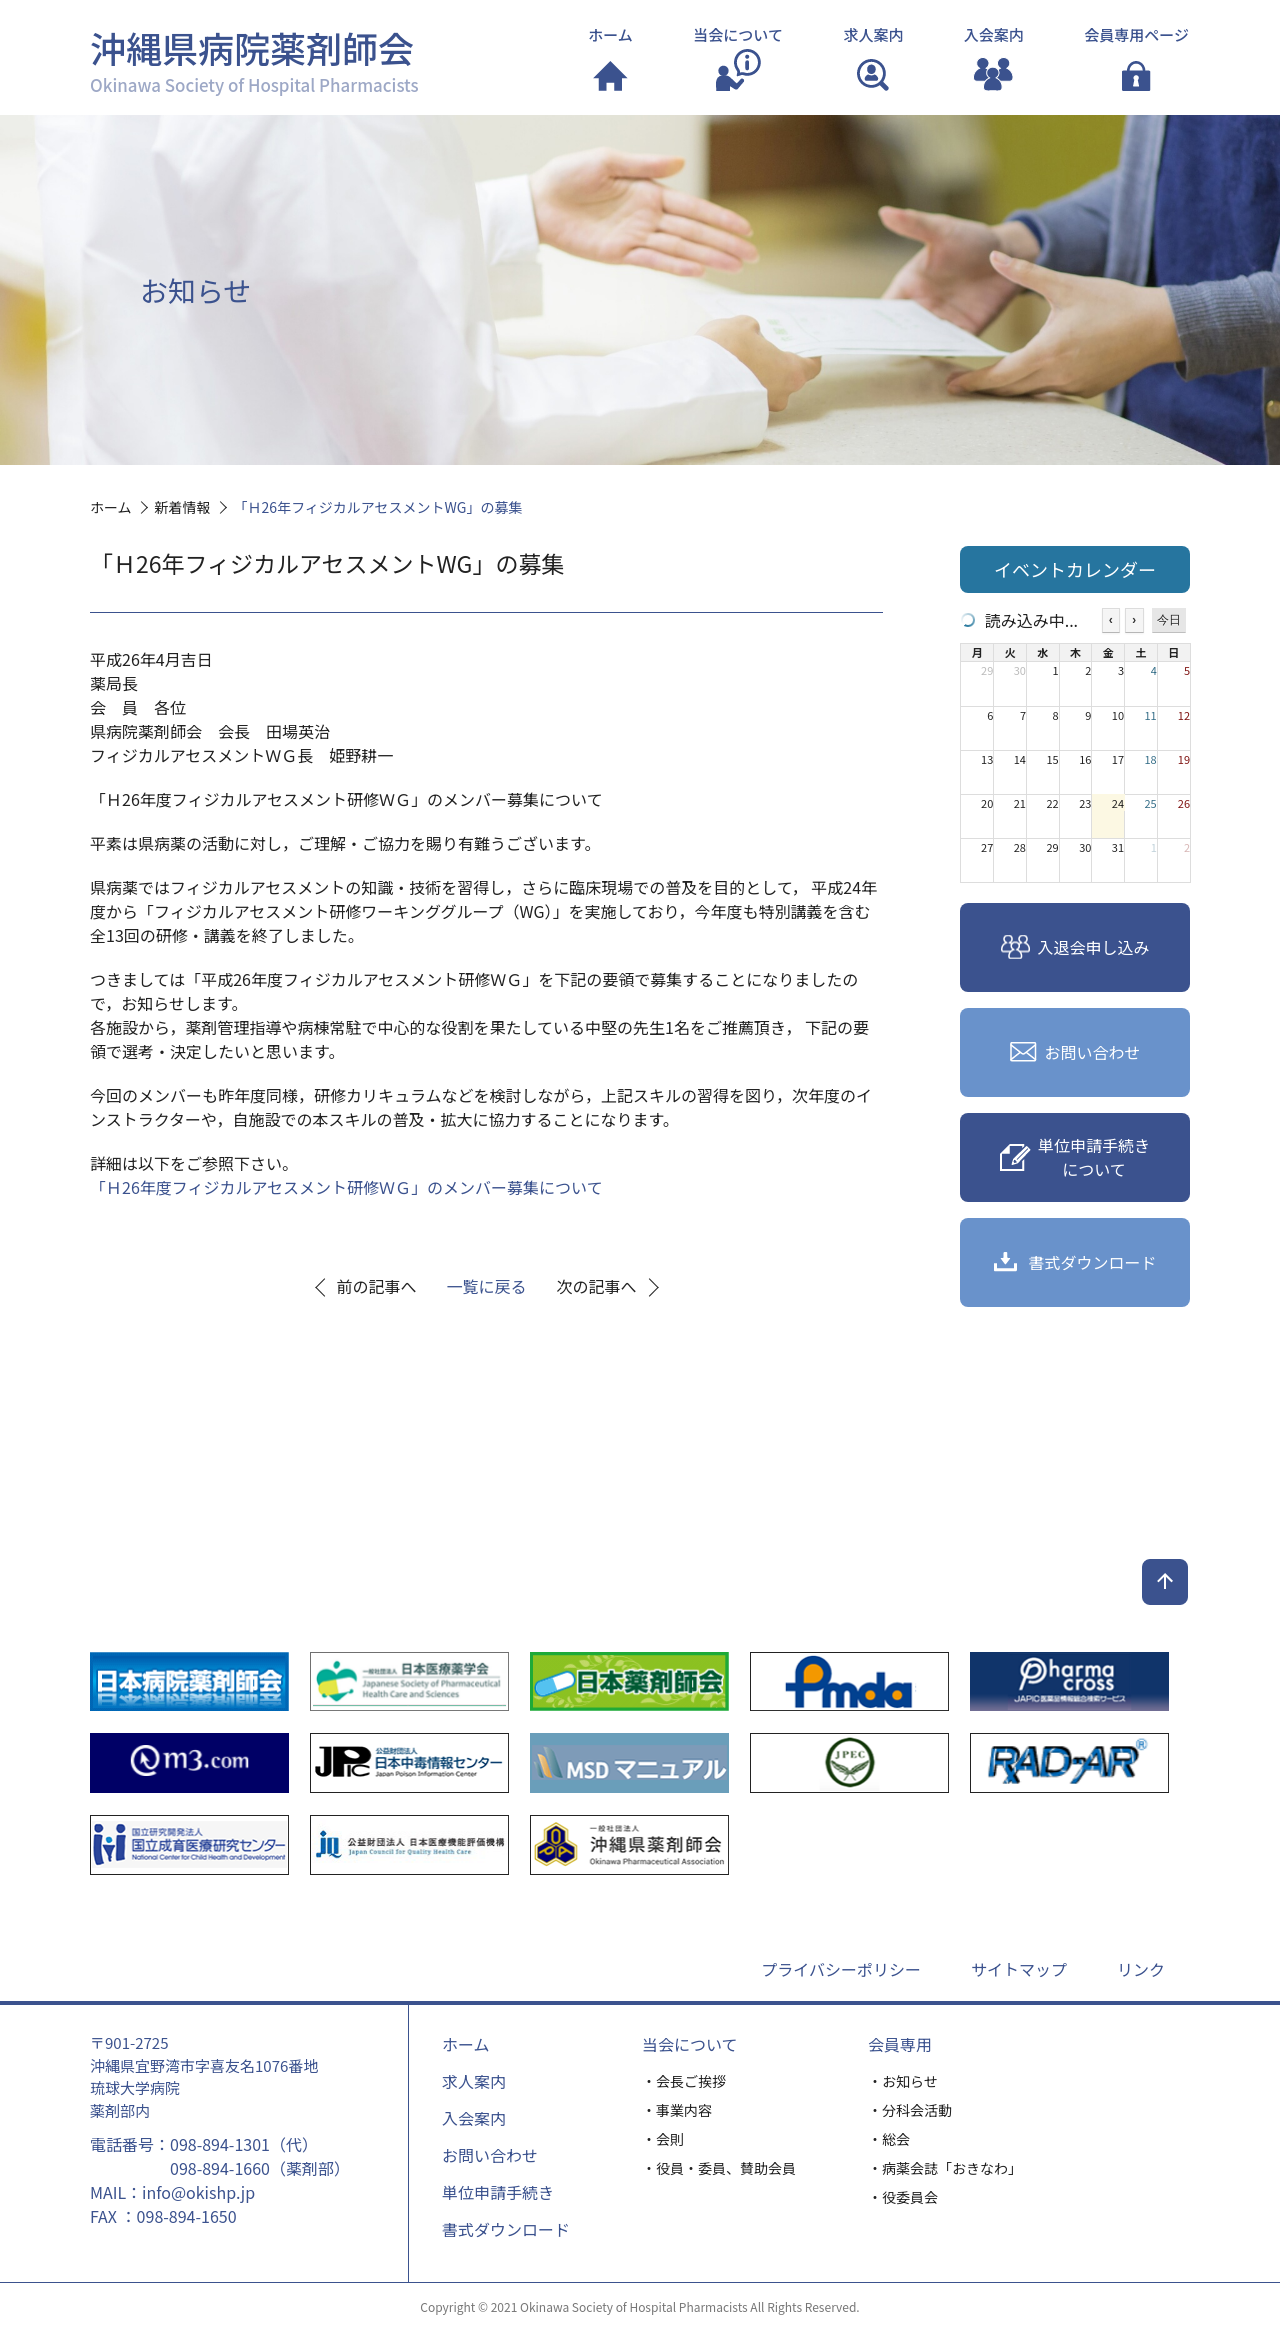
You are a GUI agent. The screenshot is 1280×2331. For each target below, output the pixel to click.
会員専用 (900, 2044)
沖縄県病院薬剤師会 (254, 59)
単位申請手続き (498, 2192)
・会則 (663, 2139)
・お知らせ (903, 2081)
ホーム (466, 2044)
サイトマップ (1019, 1969)
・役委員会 (903, 2197)
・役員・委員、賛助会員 (719, 2168)
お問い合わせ (490, 2155)
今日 (1169, 620)
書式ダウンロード (506, 2229)
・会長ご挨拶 (684, 2081)
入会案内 (474, 2118)
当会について (690, 2044)
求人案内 (474, 2081)
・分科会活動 (910, 2110)
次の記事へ (597, 1286)
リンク (1141, 1969)
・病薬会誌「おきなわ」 (945, 2168)
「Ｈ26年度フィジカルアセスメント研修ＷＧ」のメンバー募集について (346, 1187)
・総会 (889, 2139)
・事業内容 (677, 2110)
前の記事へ (377, 1286)
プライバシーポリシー (841, 1969)
